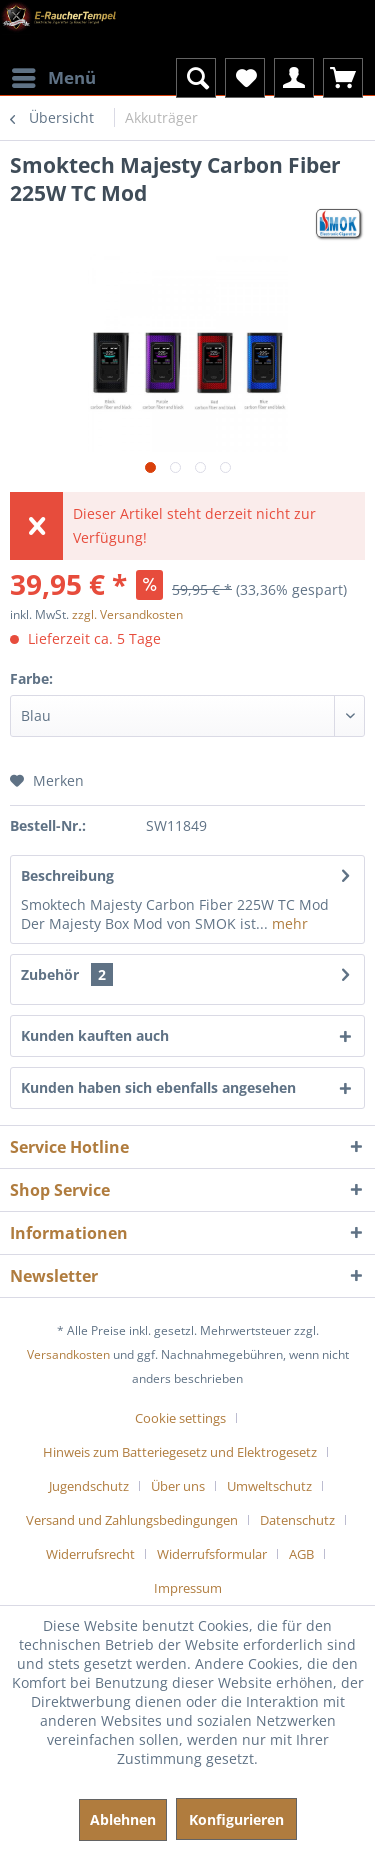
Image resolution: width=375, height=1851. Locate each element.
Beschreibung (67, 875)
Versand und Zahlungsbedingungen (132, 1520)
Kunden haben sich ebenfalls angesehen (158, 1087)
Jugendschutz (89, 1486)
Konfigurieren (236, 1819)
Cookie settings (180, 1418)
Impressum (188, 1588)
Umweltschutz (269, 1486)
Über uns (178, 1486)
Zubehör (67, 974)
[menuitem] (53, 65)
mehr (288, 923)
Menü (54, 75)
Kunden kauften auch (95, 1035)
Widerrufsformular (212, 1554)
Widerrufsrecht (90, 1554)
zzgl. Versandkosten (127, 614)
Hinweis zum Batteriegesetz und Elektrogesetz (180, 1452)
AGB (301, 1554)
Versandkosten (68, 1354)
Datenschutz (297, 1520)
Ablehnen (123, 1819)
